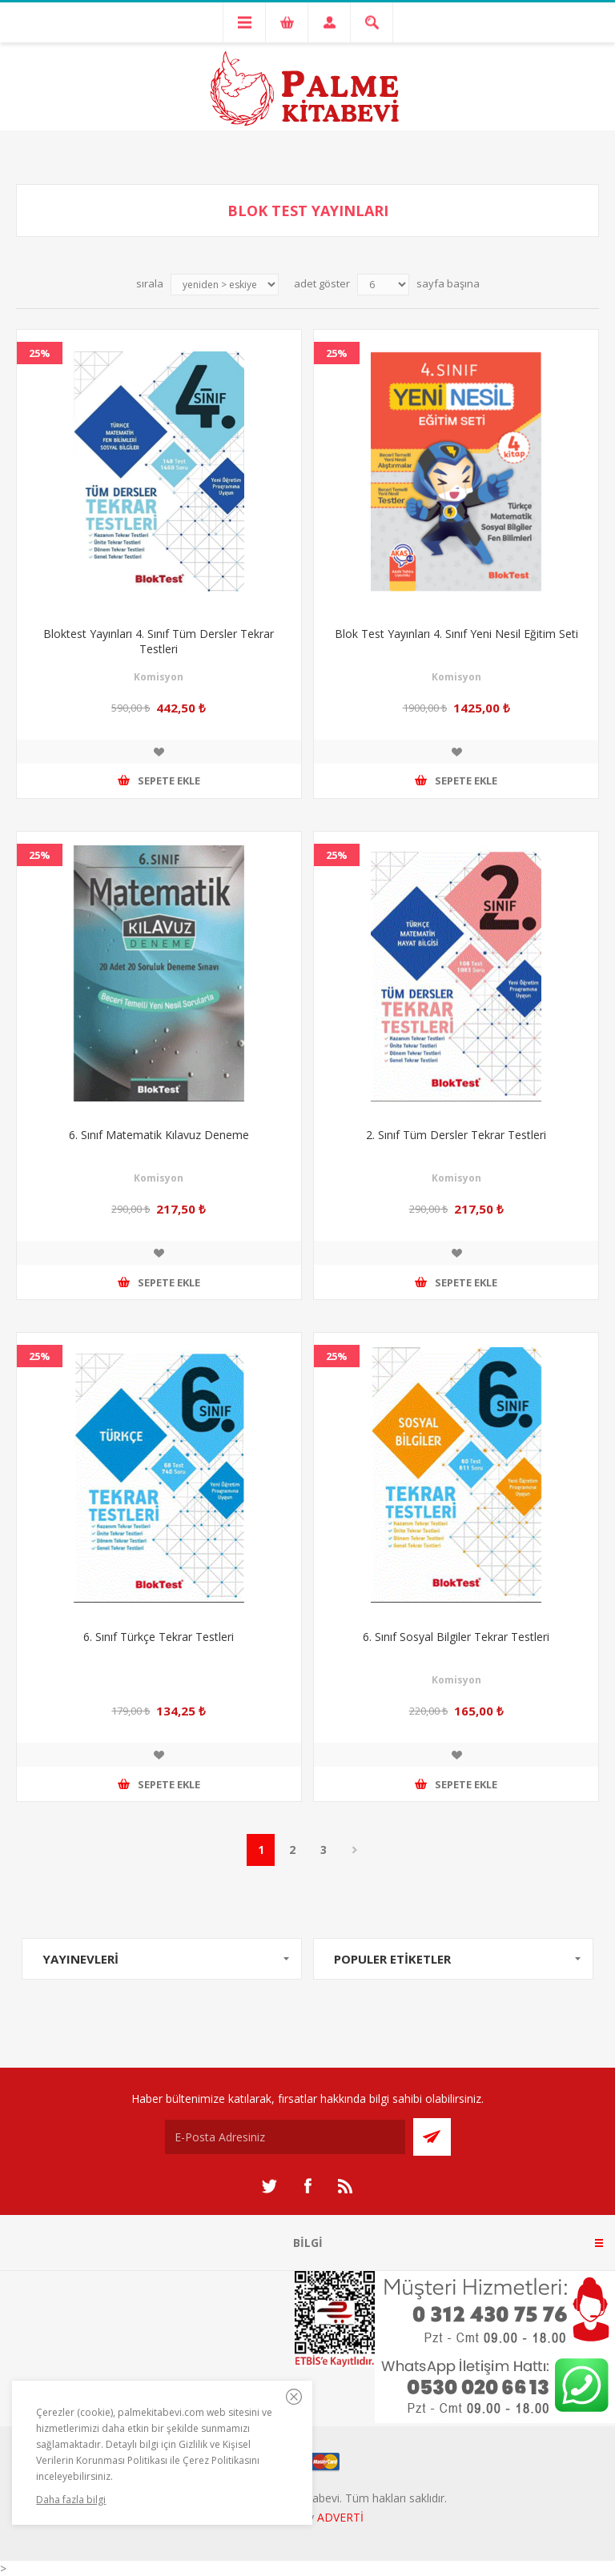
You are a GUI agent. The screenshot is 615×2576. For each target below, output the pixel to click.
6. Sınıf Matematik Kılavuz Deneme (159, 1134)
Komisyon (158, 677)
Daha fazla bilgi (71, 2499)
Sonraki (354, 1850)
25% (39, 353)
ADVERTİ (340, 2517)
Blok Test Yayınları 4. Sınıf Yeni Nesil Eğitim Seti (456, 633)
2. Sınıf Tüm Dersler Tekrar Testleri (456, 1134)
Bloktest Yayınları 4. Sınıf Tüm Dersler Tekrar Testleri (158, 641)
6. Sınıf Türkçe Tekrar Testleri (158, 1636)
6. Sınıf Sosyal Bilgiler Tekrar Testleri (456, 1636)
